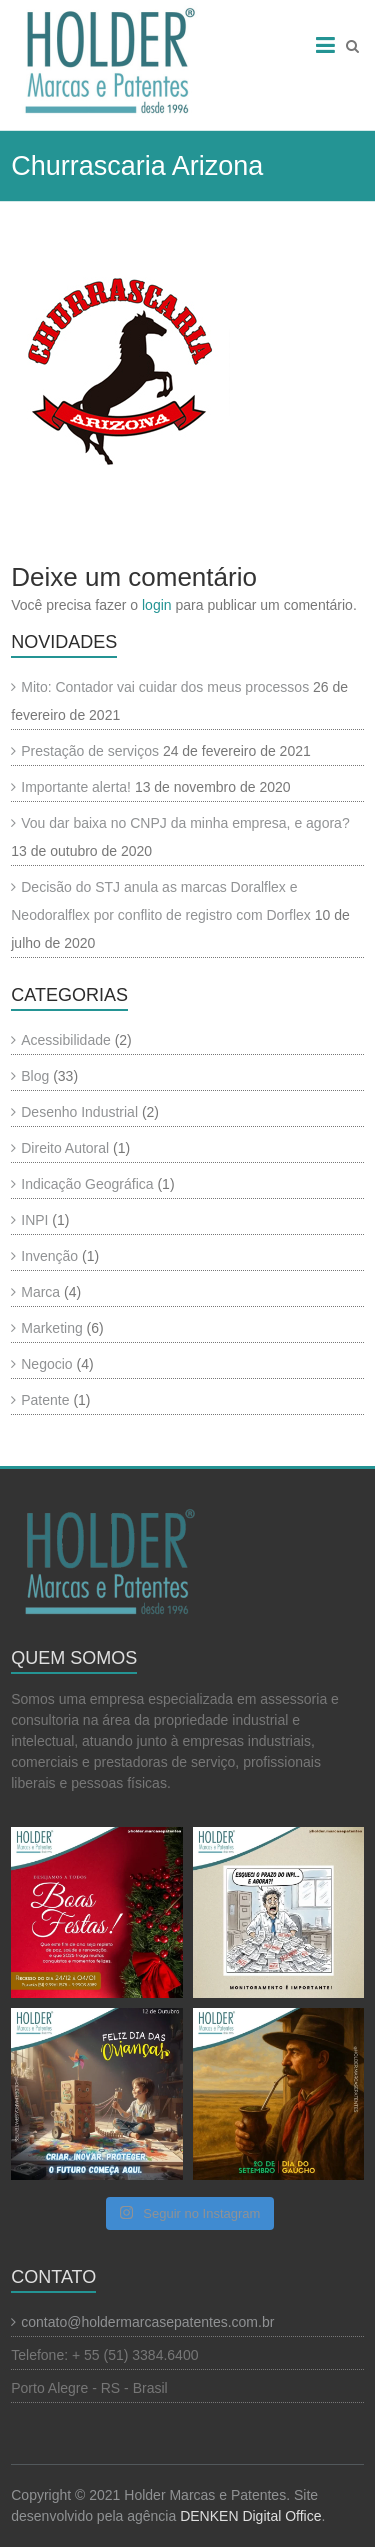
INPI (34, 1220)
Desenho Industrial (79, 1112)
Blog (35, 1076)
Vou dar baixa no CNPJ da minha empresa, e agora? (185, 823)
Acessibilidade (66, 1040)
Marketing (51, 1328)
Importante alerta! (76, 787)
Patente (45, 1400)
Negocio (46, 1364)
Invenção (49, 1256)
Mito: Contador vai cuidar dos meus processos (165, 687)
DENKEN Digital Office (250, 2516)
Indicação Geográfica (87, 1184)
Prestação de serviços (90, 751)
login (157, 605)
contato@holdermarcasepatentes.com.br (147, 2322)
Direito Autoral (65, 1148)
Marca (40, 1292)
